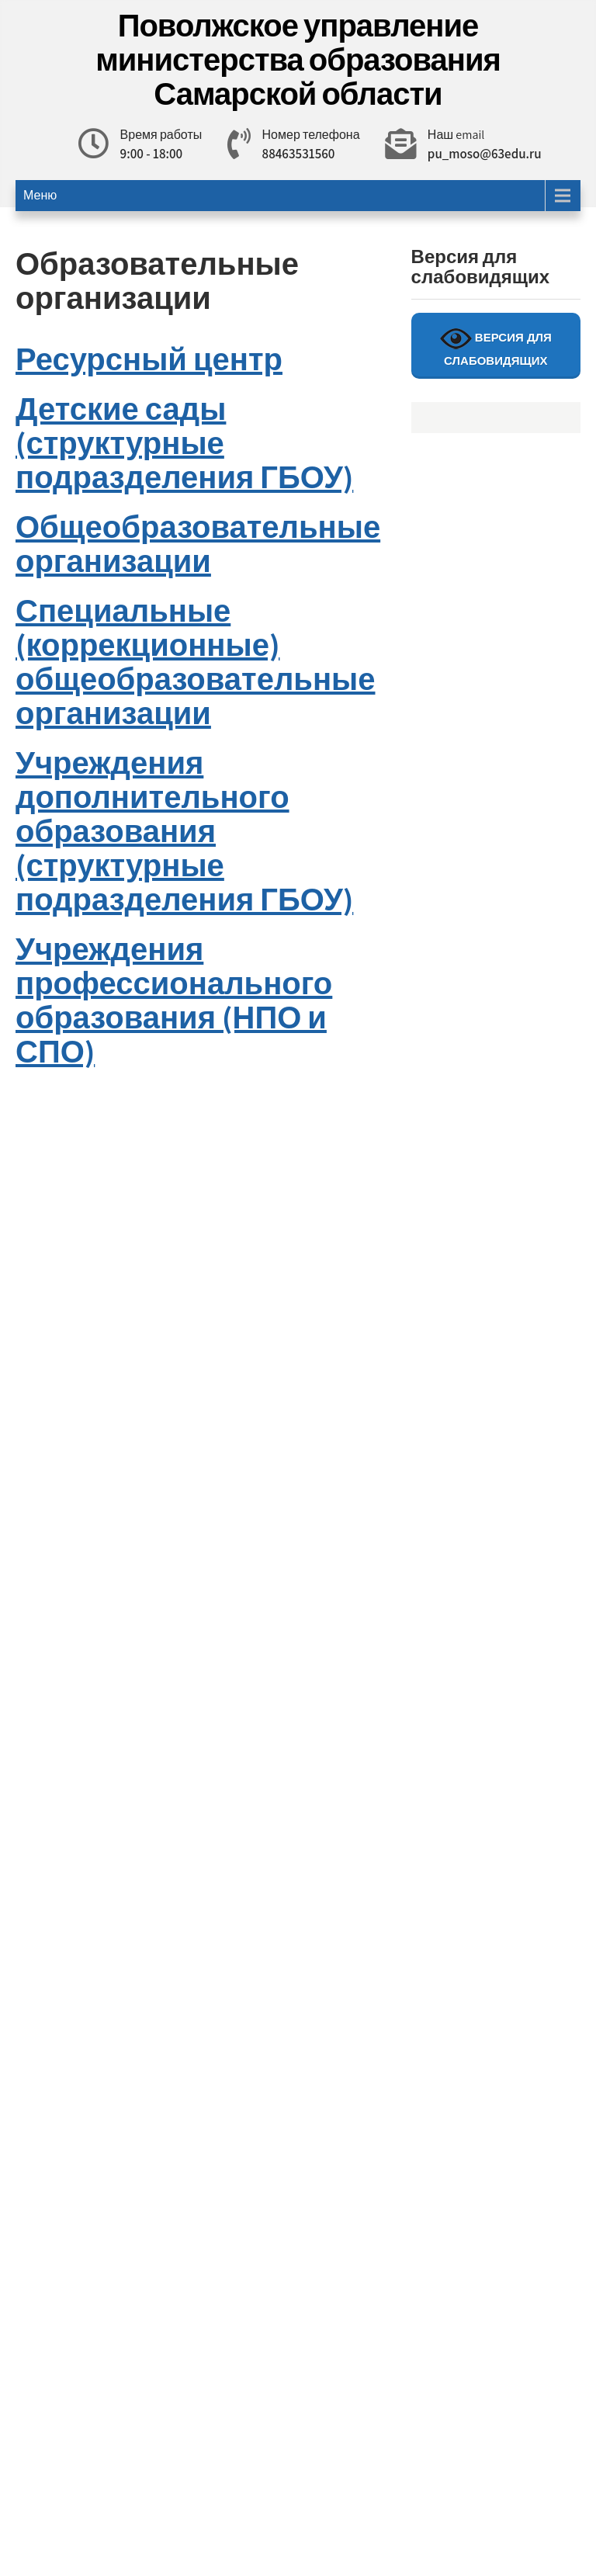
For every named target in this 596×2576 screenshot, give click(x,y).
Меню (40, 195)
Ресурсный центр (149, 358)
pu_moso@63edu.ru (485, 153)
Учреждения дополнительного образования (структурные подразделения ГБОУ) (184, 830)
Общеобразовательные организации (198, 543)
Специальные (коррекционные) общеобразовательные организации (195, 661)
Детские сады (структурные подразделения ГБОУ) (184, 442)
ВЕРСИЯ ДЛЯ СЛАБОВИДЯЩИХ (496, 345)
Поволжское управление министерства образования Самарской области (298, 59)
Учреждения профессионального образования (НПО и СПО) (174, 999)
